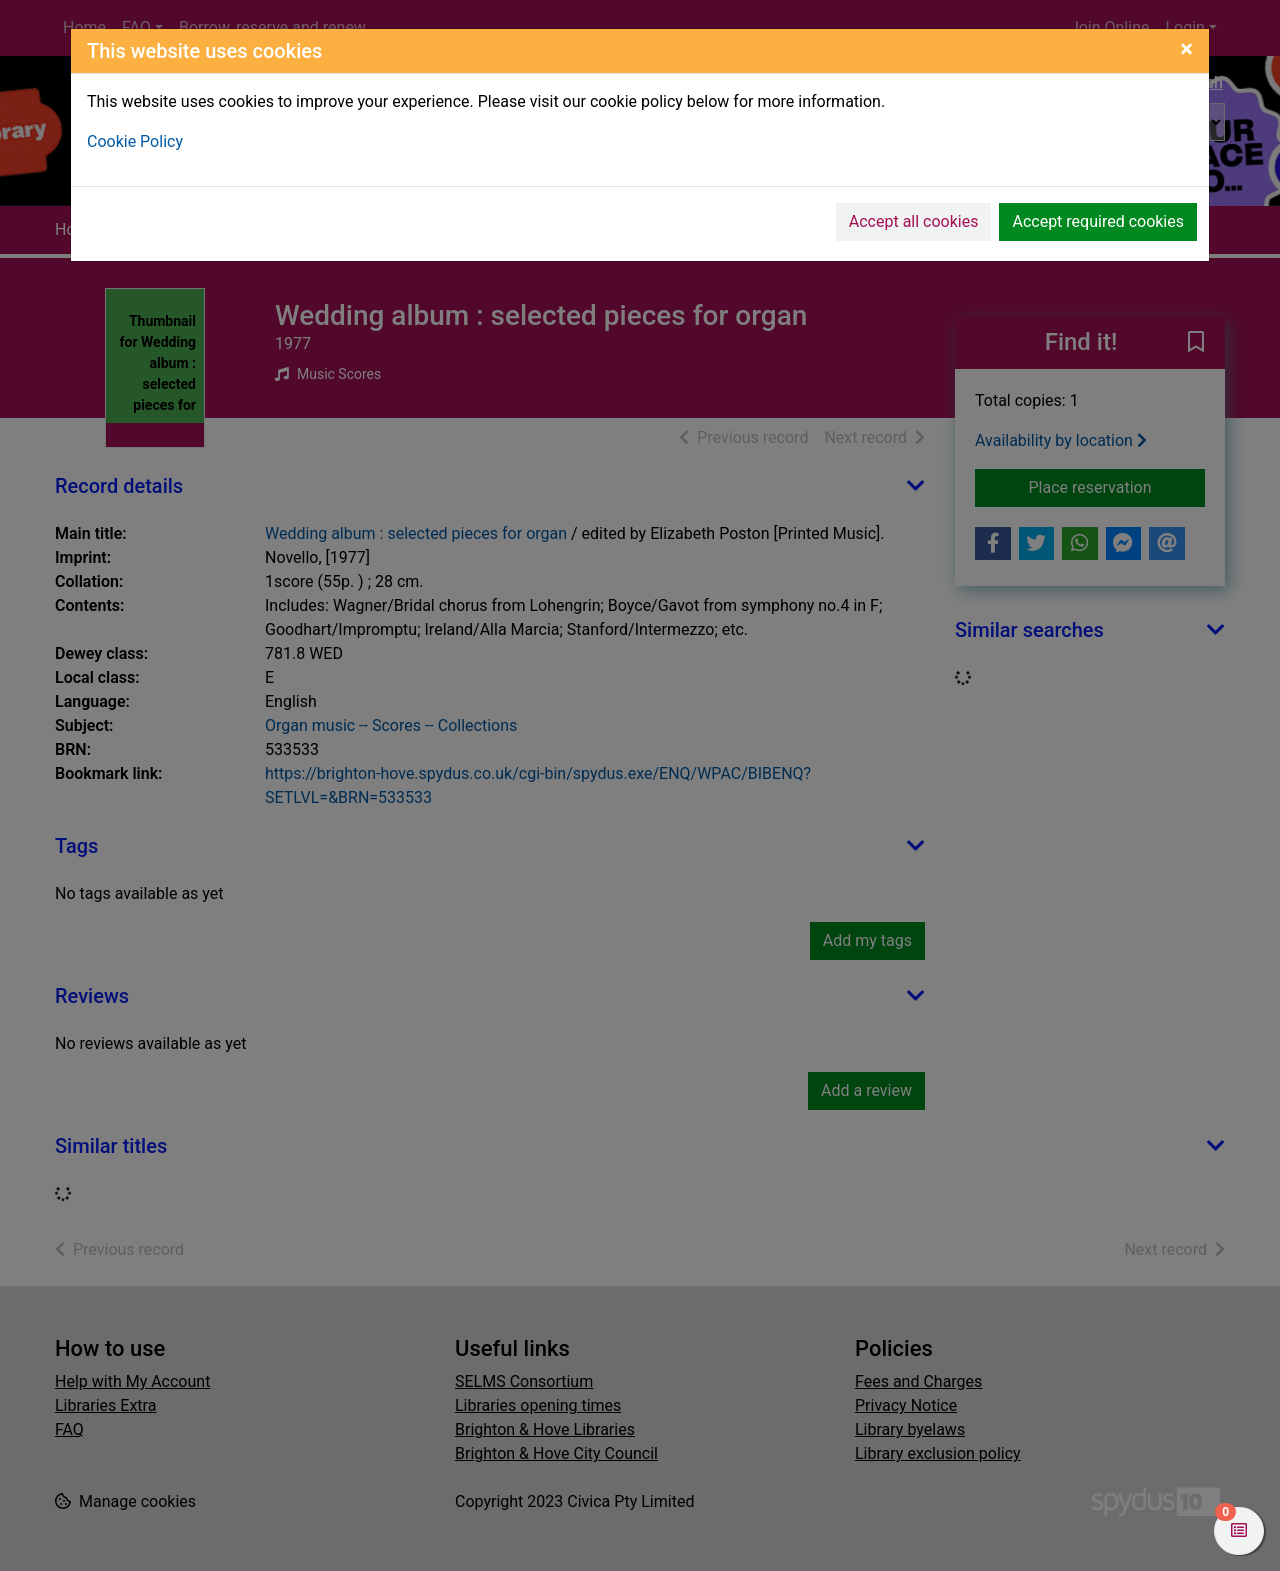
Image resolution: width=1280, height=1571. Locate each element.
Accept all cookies (914, 221)
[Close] (1186, 49)
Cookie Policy (135, 141)
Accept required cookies (1098, 221)
